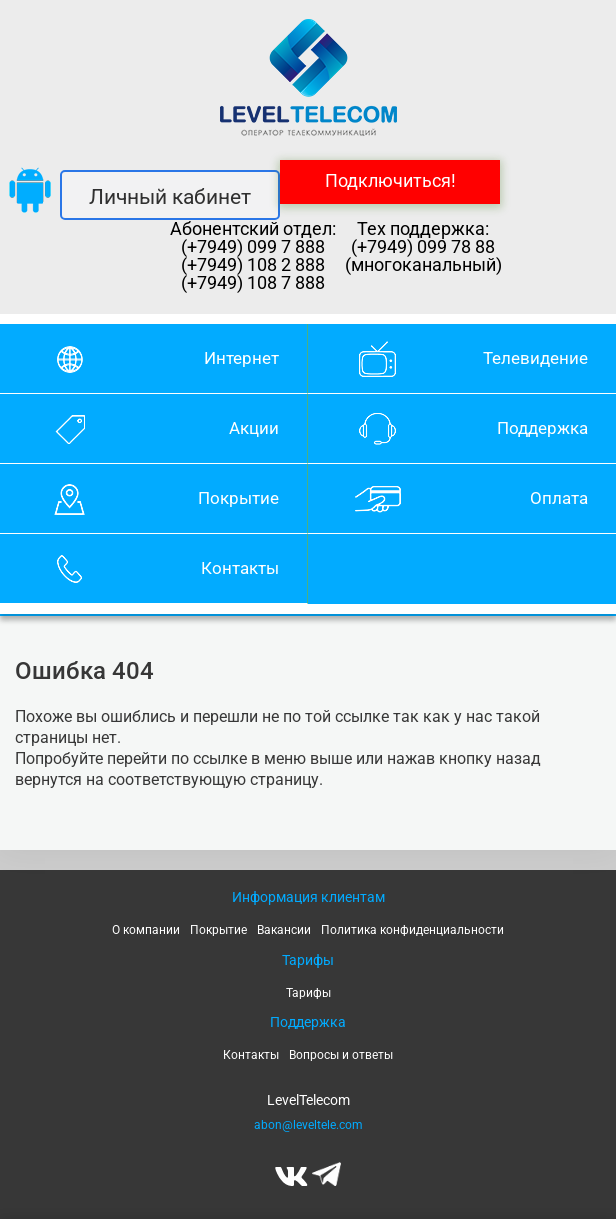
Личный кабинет (170, 197)
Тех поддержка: (423, 229)
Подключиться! (390, 180)
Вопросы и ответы (341, 1055)
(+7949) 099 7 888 (253, 247)
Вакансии (284, 930)
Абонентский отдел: (253, 229)
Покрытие (238, 498)
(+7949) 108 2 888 (253, 265)
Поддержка (542, 428)
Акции (254, 428)
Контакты (240, 568)
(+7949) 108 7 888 (253, 283)
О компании (146, 930)
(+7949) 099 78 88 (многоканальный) (423, 256)
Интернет (241, 358)
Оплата (559, 498)
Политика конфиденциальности (412, 930)
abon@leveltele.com (308, 1125)
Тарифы (308, 993)
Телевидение (535, 358)
